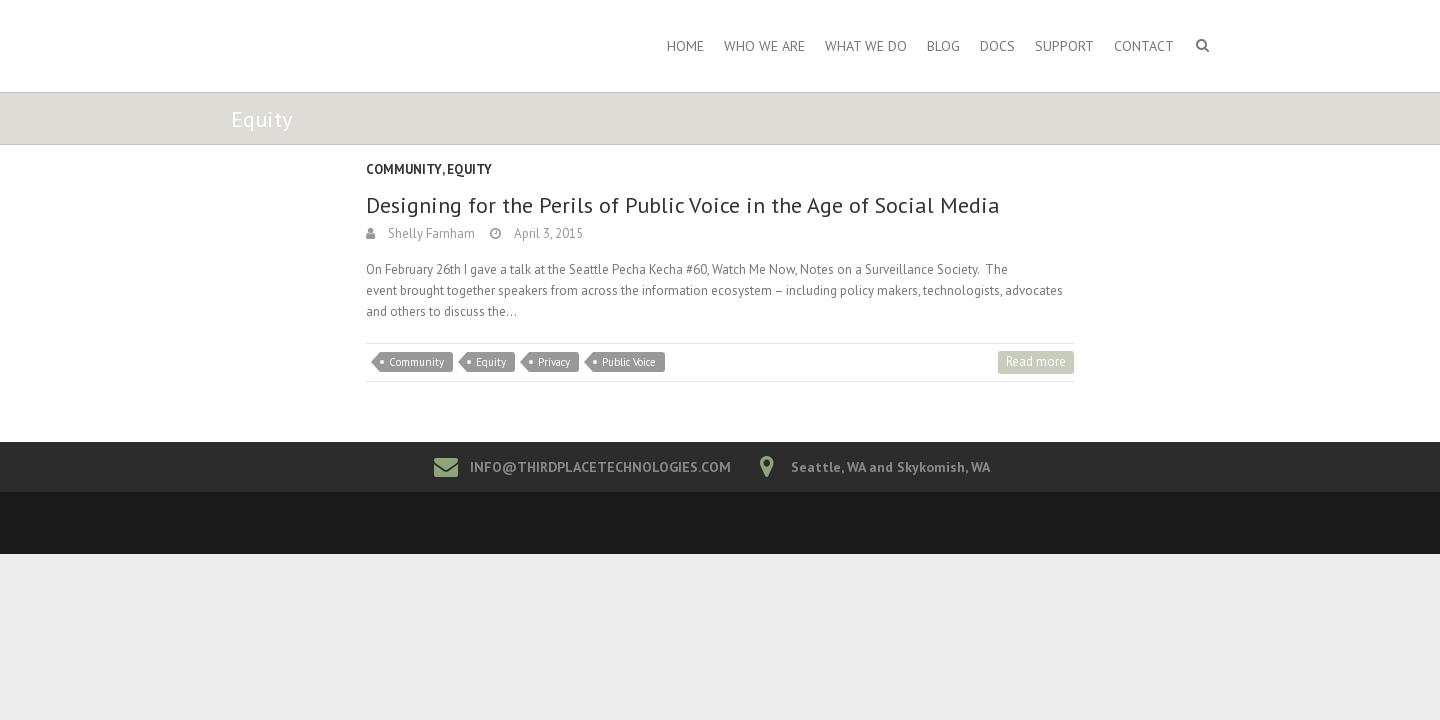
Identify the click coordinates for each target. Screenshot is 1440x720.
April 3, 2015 (547, 233)
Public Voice (629, 362)
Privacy (554, 362)
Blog (943, 46)
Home (685, 46)
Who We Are (764, 46)
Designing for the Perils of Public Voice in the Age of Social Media (683, 205)
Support (1064, 46)
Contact (1144, 46)
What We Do (866, 46)
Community (404, 169)
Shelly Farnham (430, 233)
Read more (1036, 361)
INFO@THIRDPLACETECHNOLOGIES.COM (600, 467)
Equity (469, 169)
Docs (997, 46)
